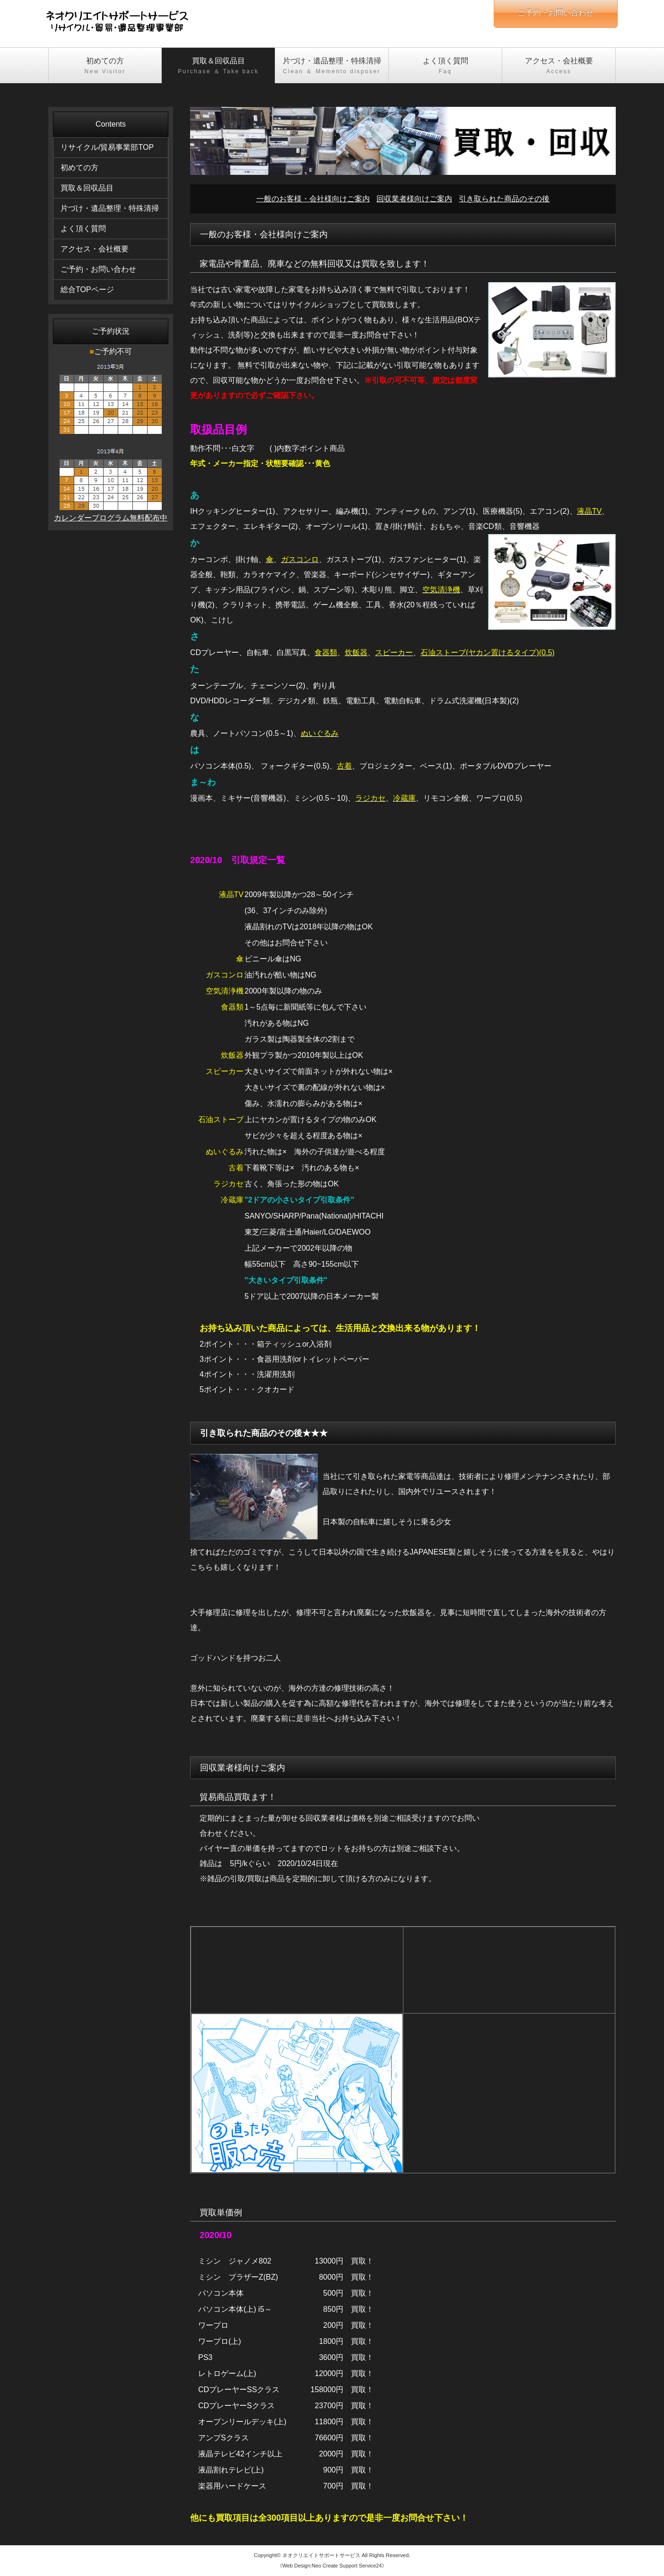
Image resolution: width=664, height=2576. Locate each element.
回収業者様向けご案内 (414, 199)
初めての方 (105, 66)
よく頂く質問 (445, 66)
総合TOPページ (87, 289)
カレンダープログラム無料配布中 (110, 518)
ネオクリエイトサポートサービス (321, 2555)
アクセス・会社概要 (558, 66)
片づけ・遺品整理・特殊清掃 (331, 66)
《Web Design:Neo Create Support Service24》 (332, 2565)
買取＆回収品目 (218, 66)
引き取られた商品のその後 (504, 199)
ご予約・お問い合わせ (98, 269)
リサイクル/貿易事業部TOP (107, 147)
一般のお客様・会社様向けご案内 (313, 199)
